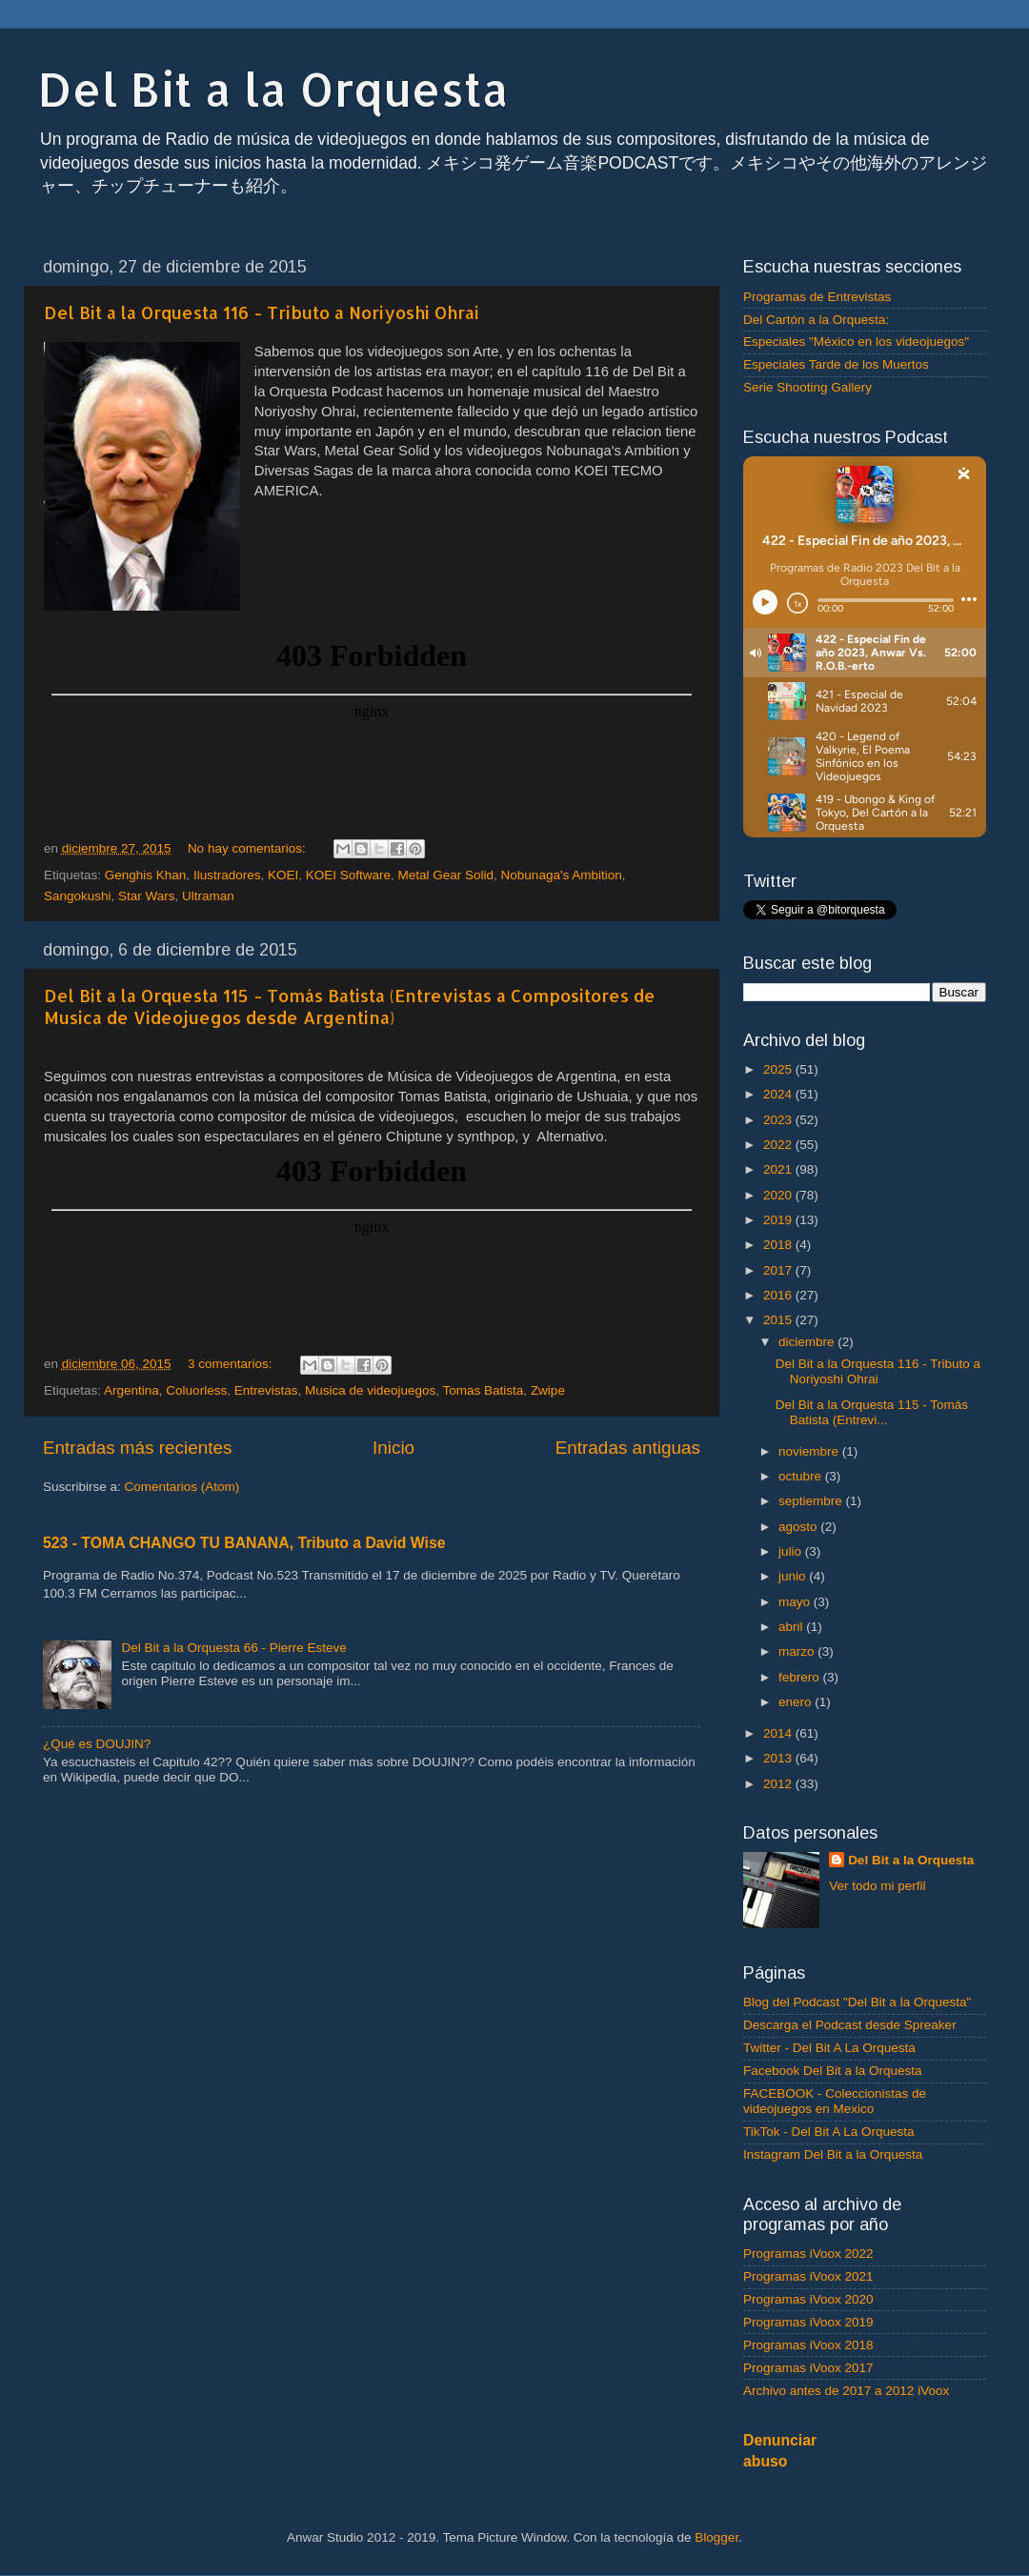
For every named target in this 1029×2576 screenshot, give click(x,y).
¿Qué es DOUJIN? (97, 1744)
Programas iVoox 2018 (808, 2345)
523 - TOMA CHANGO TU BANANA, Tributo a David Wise (244, 1543)
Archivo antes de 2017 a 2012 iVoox (846, 2391)
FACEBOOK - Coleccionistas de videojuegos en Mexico (834, 2101)
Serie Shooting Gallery (807, 387)
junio (793, 1576)
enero (796, 1702)
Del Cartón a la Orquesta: (816, 319)
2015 (779, 1320)
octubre (801, 1476)
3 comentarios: (231, 1364)
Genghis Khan (146, 875)
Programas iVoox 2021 (808, 2276)
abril (792, 1627)
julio (791, 1551)
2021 (779, 1169)
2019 (779, 1220)
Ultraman (208, 896)
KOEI (283, 875)
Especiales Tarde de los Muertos (836, 364)
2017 (779, 1270)
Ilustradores (227, 875)
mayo (796, 1602)
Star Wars (146, 896)
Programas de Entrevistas (817, 297)
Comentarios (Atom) (182, 1486)
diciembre (807, 1342)
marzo (797, 1651)
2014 (779, 1733)
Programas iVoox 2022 (808, 2253)
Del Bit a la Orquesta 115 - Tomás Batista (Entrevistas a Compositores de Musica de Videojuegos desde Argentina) (350, 1006)
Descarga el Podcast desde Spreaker (850, 2025)
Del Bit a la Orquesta (273, 88)
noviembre (810, 1451)
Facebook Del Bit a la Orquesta (832, 2070)
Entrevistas (266, 1390)
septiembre (812, 1501)
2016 (779, 1295)
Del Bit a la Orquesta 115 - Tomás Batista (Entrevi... (872, 1412)
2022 (779, 1144)
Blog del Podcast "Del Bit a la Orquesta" (857, 2002)
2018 (779, 1245)
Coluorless (196, 1390)
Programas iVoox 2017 (808, 2368)
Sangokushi (77, 896)
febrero (800, 1677)
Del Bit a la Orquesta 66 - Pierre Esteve (233, 1647)
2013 (779, 1758)
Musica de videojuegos (370, 1390)
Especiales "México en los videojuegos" (856, 341)
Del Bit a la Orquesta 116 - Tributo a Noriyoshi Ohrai (261, 312)
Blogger (716, 2537)
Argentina (131, 1390)
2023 (779, 1120)
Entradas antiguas (627, 1448)
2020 (779, 1195)
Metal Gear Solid (446, 875)
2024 (779, 1094)
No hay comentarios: (249, 848)
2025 (779, 1069)
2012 (779, 1784)
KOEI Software (348, 875)
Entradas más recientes (137, 1448)
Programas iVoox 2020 (808, 2299)
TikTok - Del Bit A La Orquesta (829, 2131)
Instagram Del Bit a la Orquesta (832, 2154)
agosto (799, 1526)
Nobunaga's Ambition (561, 875)
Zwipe (548, 1390)
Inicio (393, 1448)
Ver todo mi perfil (877, 1886)
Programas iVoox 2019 (808, 2322)
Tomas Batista (483, 1390)
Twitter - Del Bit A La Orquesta (829, 2048)
